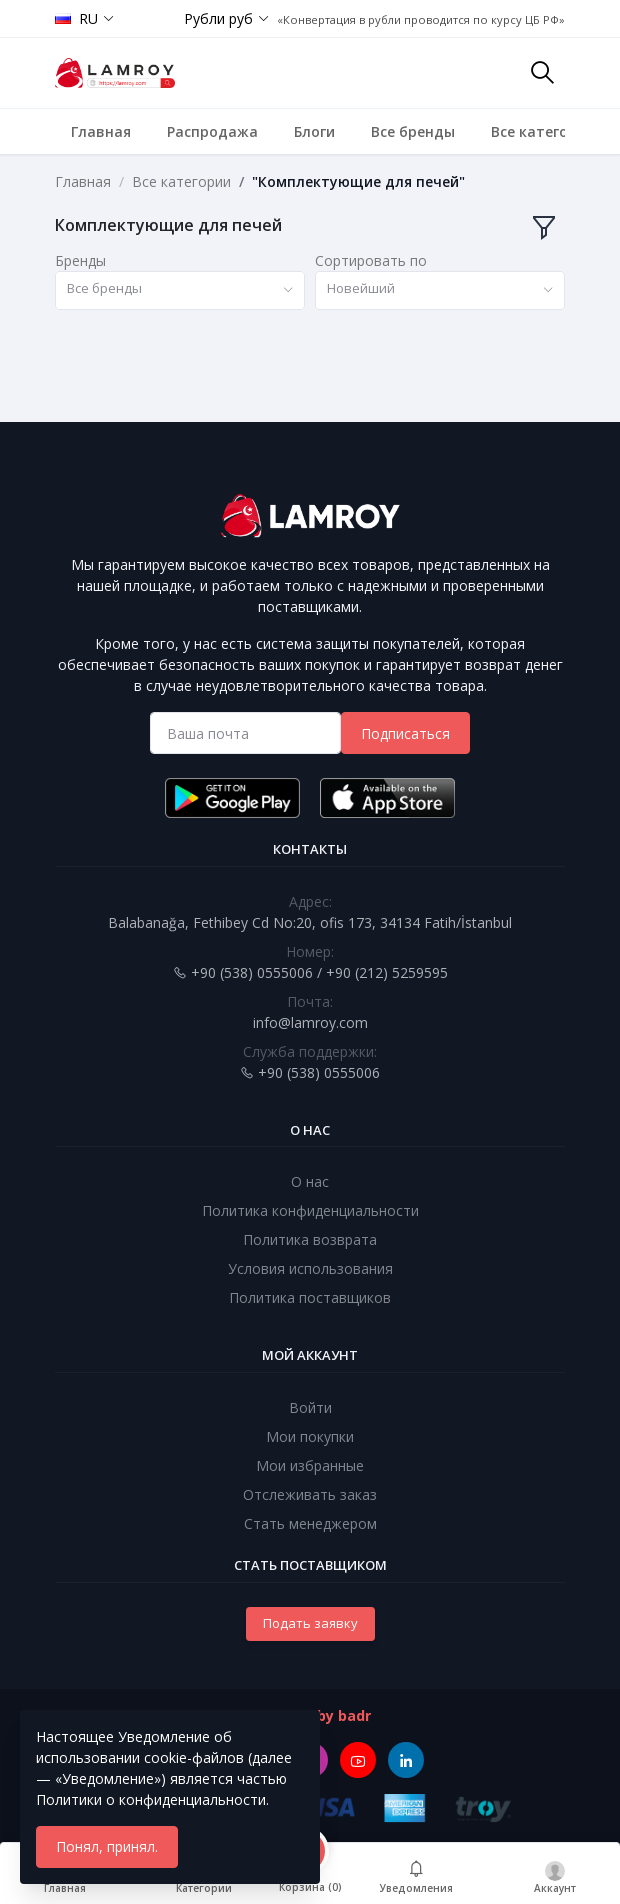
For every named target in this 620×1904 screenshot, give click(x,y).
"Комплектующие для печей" (358, 181)
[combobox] (180, 290)
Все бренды (413, 131)
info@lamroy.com (310, 1022)
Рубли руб (218, 18)
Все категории (543, 131)
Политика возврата (310, 1239)
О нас (310, 1181)
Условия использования (310, 1268)
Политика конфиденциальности (310, 1210)
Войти (310, 1407)
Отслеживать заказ (310, 1494)
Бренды (80, 260)
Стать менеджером (310, 1523)
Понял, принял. (107, 1846)
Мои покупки (310, 1436)
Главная (101, 131)
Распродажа (212, 131)
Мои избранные (310, 1465)
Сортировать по (371, 260)
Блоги (314, 131)
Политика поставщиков (310, 1297)
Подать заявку (310, 1623)
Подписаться (405, 733)
